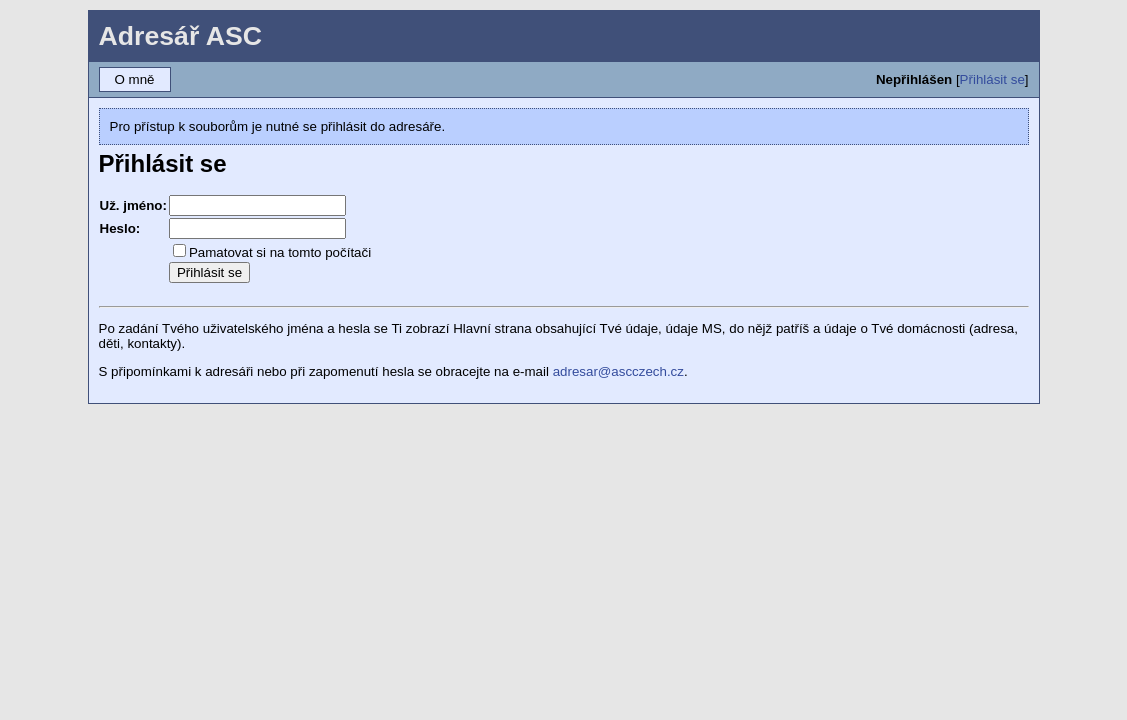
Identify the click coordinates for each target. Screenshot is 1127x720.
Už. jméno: (133, 205)
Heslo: (120, 228)
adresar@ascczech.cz (618, 371)
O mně (135, 79)
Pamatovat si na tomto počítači (280, 252)
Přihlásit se (992, 79)
